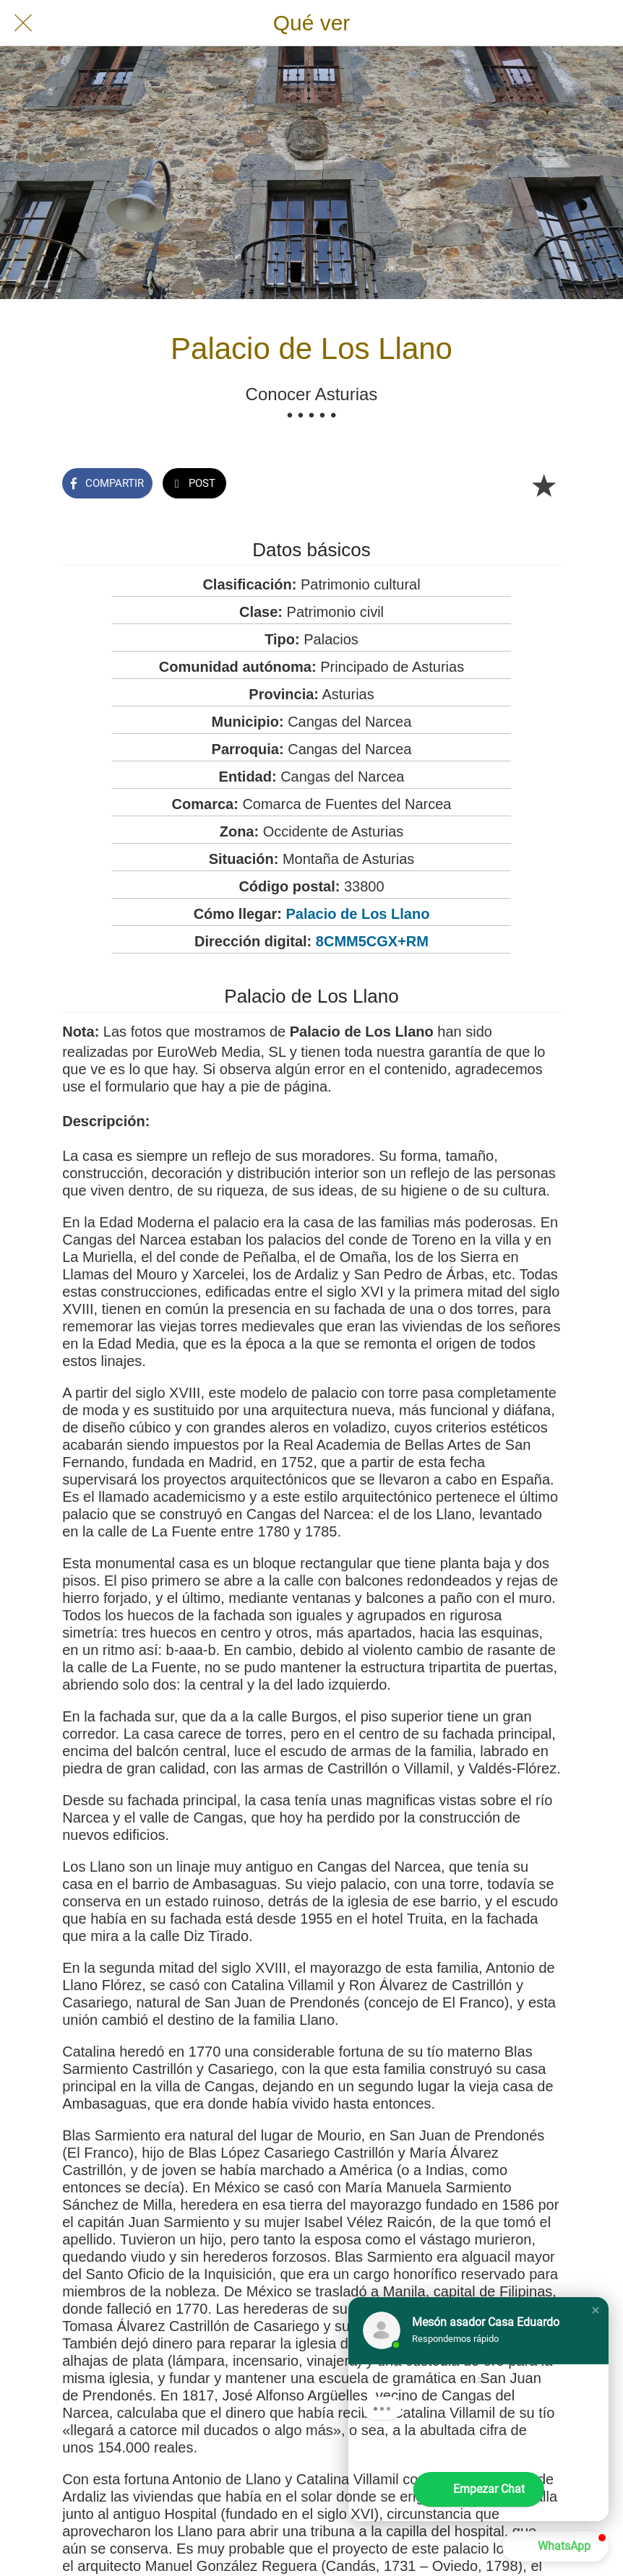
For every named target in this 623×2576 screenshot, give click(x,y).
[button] (595, 2310)
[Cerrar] (23, 23)
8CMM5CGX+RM (372, 941)
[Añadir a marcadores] (543, 484)
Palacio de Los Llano (357, 914)
